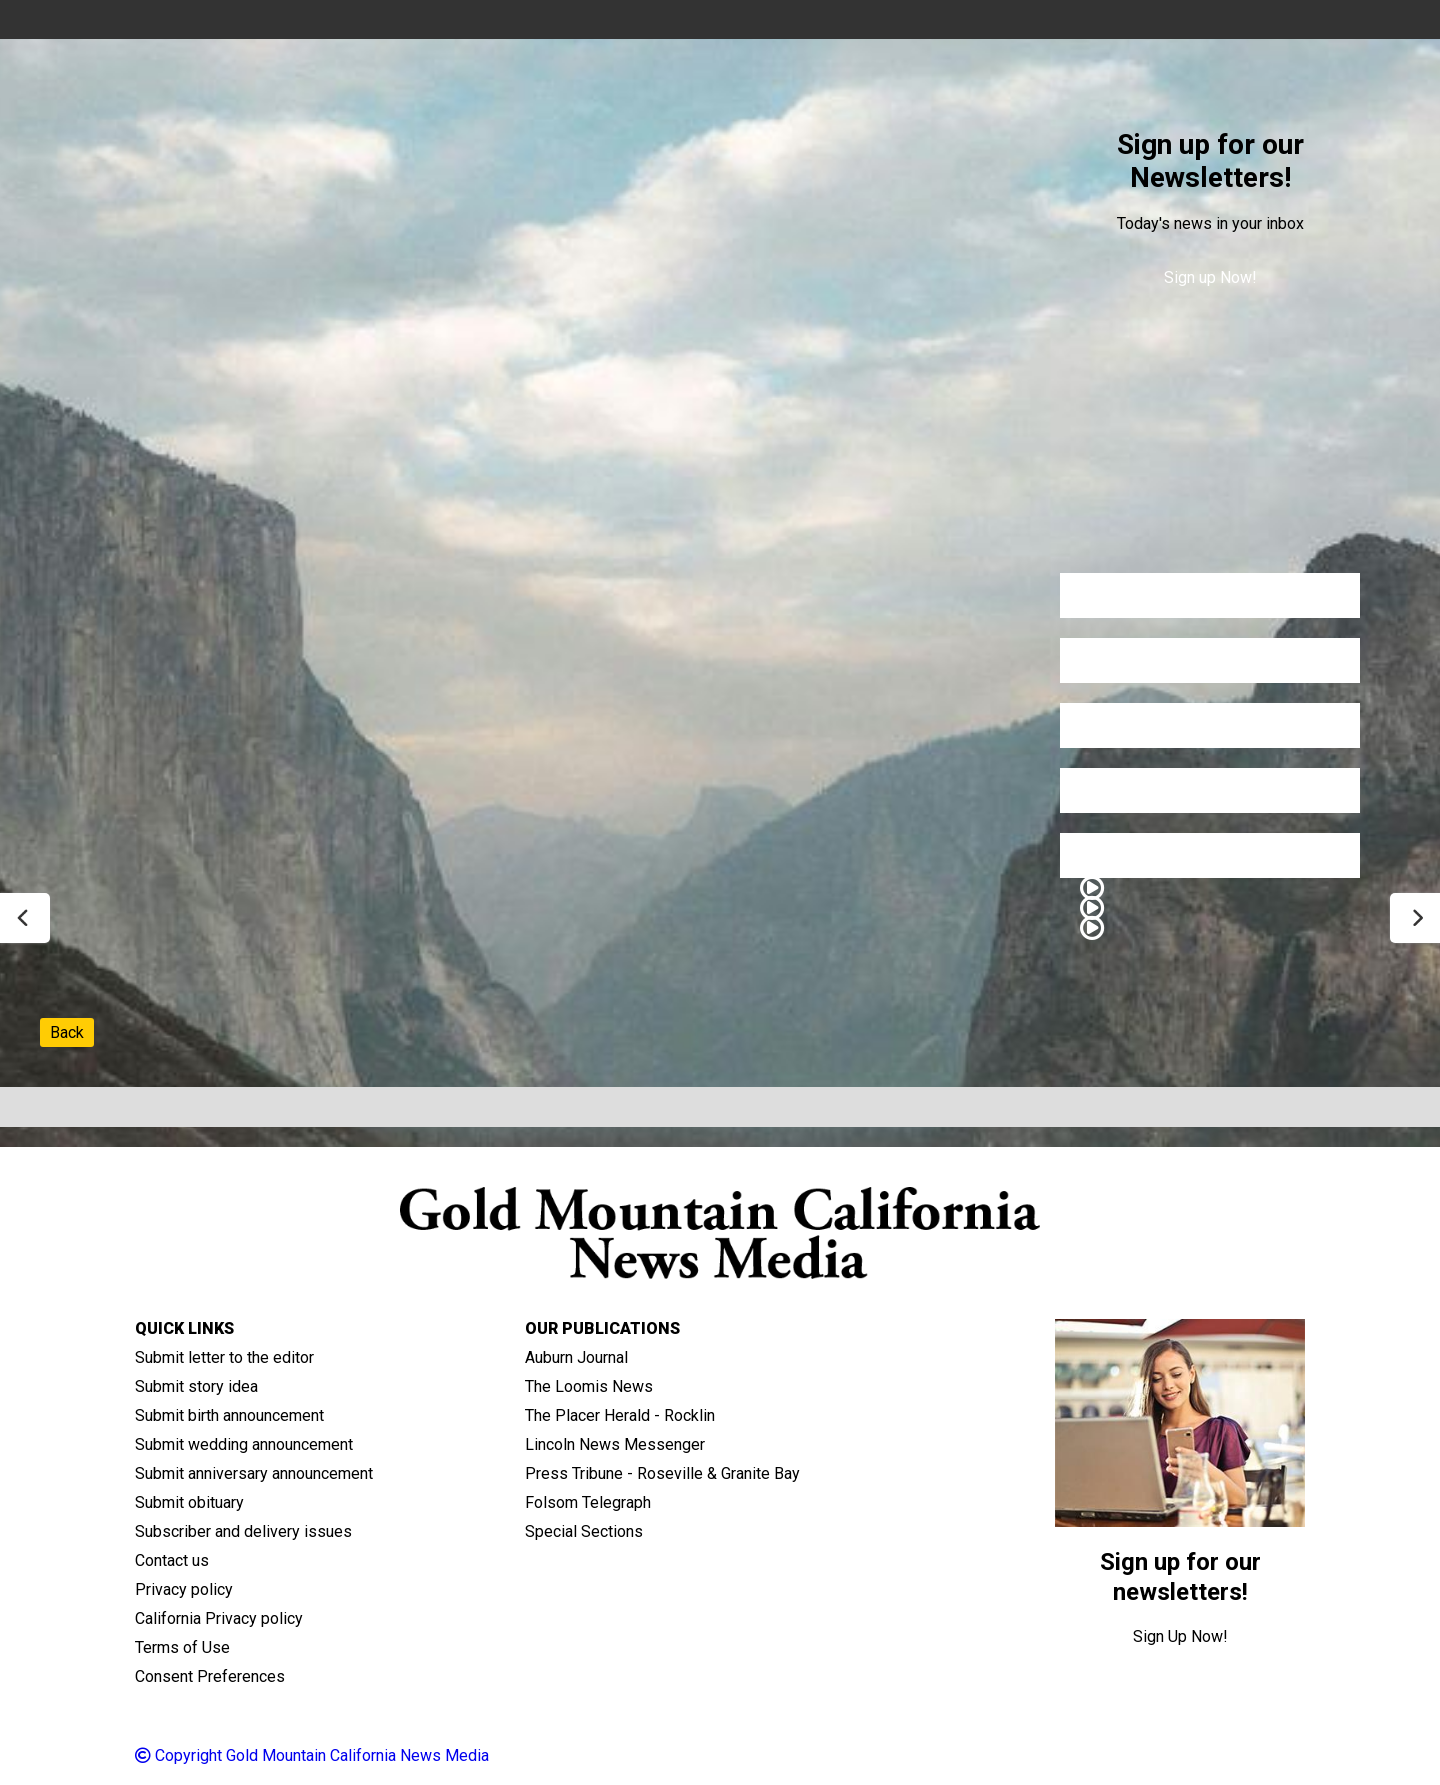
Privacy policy (184, 1589)
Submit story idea (196, 1386)
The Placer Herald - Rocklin (620, 1415)
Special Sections (584, 1531)
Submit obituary (189, 1502)
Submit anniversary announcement (254, 1473)
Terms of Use (182, 1647)
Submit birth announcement (229, 1415)
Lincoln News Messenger (615, 1444)
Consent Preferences (210, 1676)
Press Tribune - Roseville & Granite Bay (662, 1473)
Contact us (172, 1560)
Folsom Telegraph (588, 1502)
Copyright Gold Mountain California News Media (312, 1755)
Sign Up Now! (1180, 1636)
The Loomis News (589, 1386)
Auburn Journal (576, 1357)
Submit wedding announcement (244, 1444)
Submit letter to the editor (224, 1357)
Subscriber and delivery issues (243, 1531)
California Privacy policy (219, 1618)
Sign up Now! (1210, 277)
